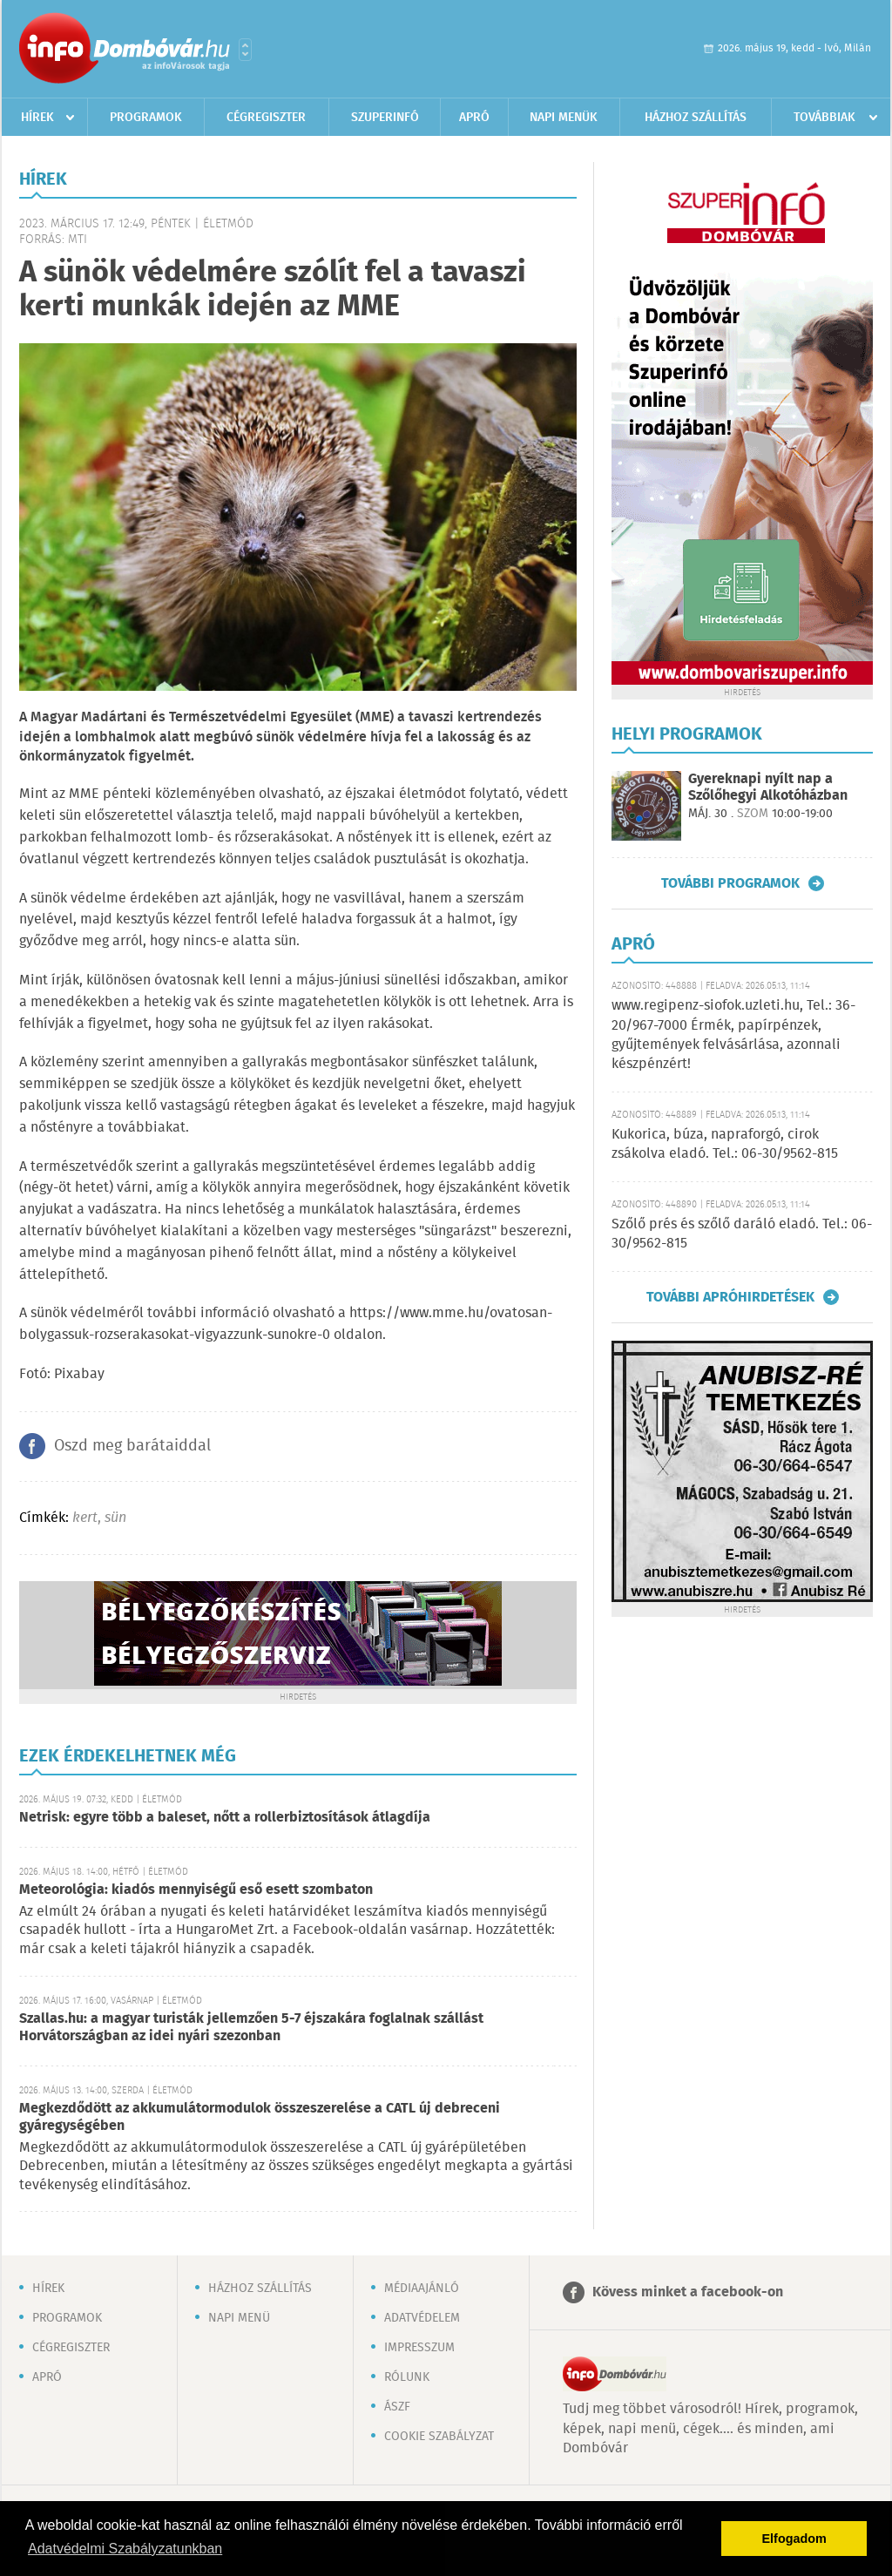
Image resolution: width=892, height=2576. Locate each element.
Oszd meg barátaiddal (132, 1446)
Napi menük (564, 117)
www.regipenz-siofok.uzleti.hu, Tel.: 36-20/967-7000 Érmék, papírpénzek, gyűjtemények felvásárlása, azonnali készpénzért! (733, 1035)
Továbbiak (824, 117)
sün (115, 1518)
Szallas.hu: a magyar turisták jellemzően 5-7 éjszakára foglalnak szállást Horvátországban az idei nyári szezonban (251, 2027)
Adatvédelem (422, 2318)
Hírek (37, 117)
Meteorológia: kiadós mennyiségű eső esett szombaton (196, 1890)
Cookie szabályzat (439, 2436)
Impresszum (419, 2347)
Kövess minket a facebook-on (687, 2292)
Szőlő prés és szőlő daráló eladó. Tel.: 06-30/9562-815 (742, 1234)
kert (85, 1518)
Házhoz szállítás (696, 117)
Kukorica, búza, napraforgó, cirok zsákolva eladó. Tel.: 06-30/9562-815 (725, 1144)
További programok (730, 883)
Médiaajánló (421, 2288)
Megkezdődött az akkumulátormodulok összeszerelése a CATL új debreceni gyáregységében (259, 2117)
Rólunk (406, 2377)
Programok (146, 117)
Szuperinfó (385, 117)
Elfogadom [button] (794, 2539)
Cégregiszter (266, 117)
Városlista (245, 49)
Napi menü (239, 2318)
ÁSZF (397, 2407)
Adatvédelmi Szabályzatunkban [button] (125, 2548)
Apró (474, 117)
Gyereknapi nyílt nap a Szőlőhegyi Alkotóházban (768, 787)
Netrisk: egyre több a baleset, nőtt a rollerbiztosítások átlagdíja (224, 1818)
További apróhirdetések (730, 1297)
